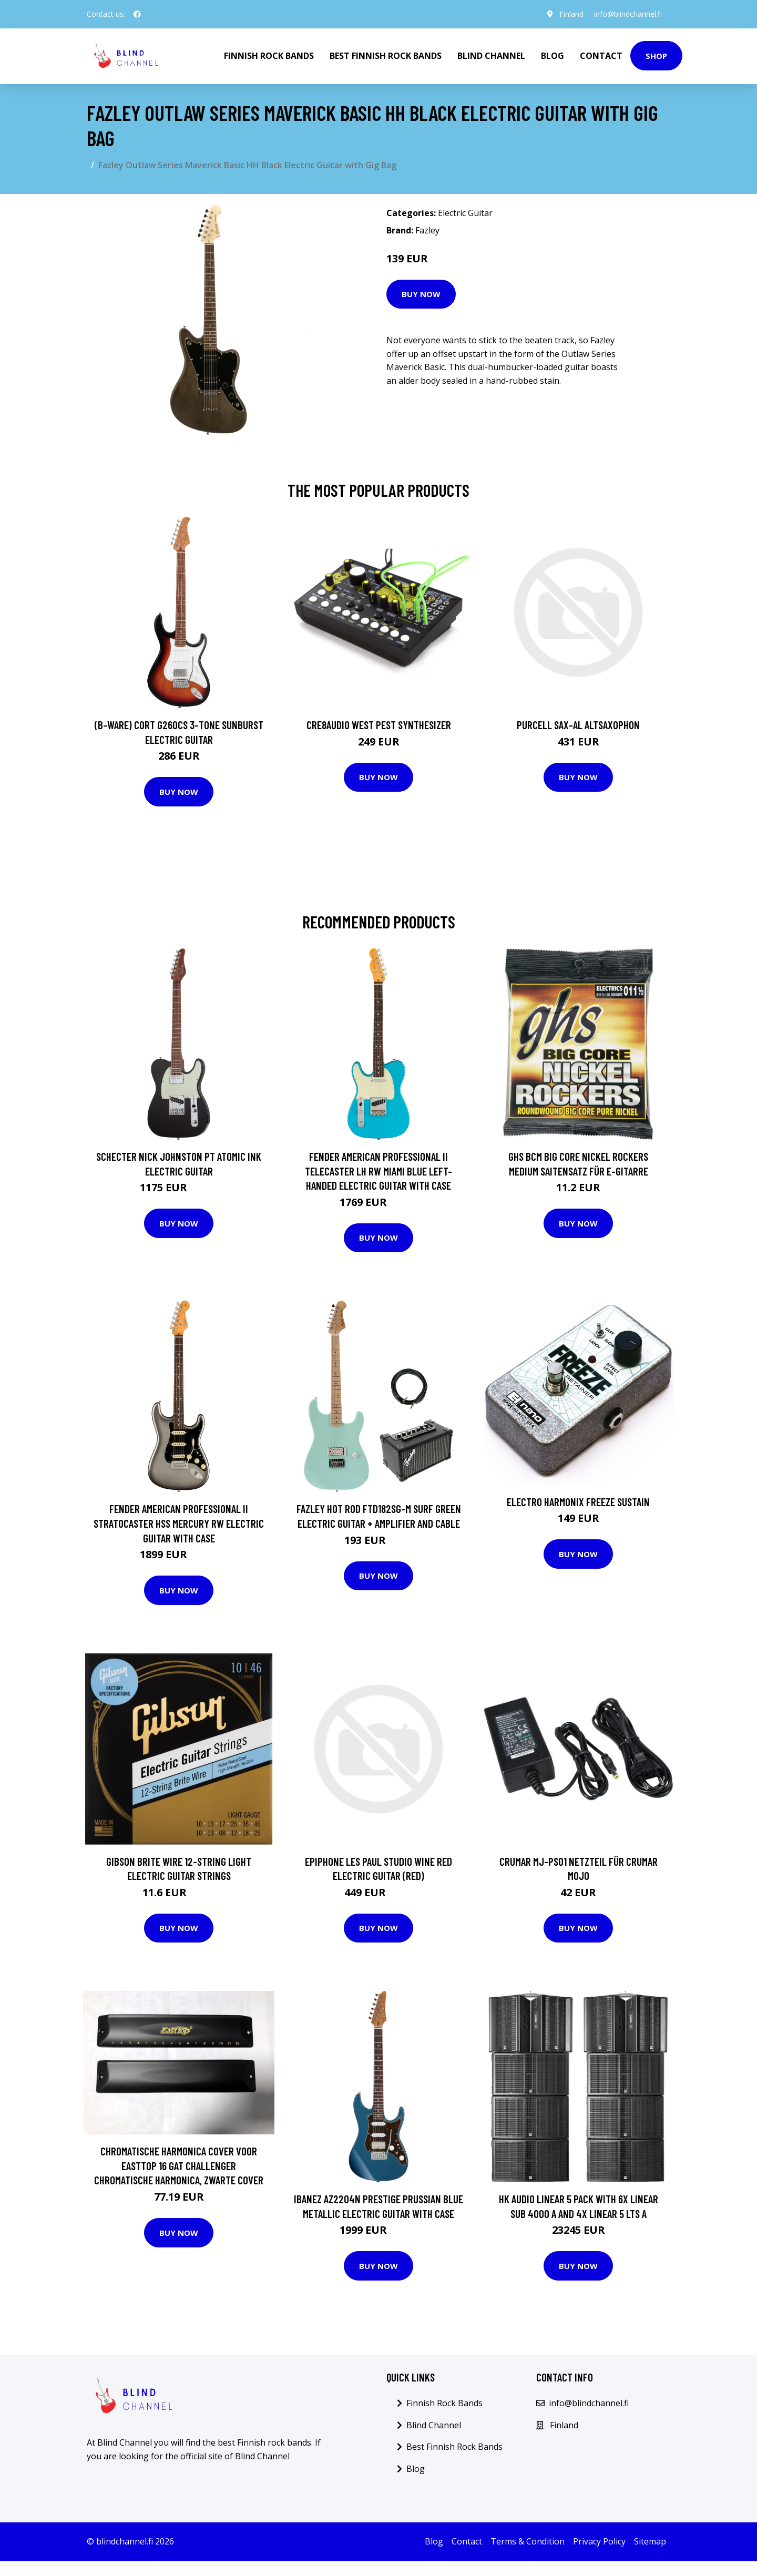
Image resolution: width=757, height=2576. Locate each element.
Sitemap (650, 2541)
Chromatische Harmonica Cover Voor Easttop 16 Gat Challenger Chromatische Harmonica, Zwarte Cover (178, 2165)
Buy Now (421, 294)
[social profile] (137, 14)
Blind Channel (491, 56)
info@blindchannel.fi (628, 14)
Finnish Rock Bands (269, 56)
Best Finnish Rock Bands (386, 56)
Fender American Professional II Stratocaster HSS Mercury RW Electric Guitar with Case (179, 1523)
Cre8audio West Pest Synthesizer (378, 724)
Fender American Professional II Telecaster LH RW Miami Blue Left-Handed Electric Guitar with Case (378, 1171)
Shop (656, 55)
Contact (601, 56)
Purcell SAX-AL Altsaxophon (578, 724)
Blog (552, 56)
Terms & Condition (527, 2541)
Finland (571, 14)
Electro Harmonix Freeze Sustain (578, 1501)
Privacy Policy (599, 2541)
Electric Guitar (465, 213)
